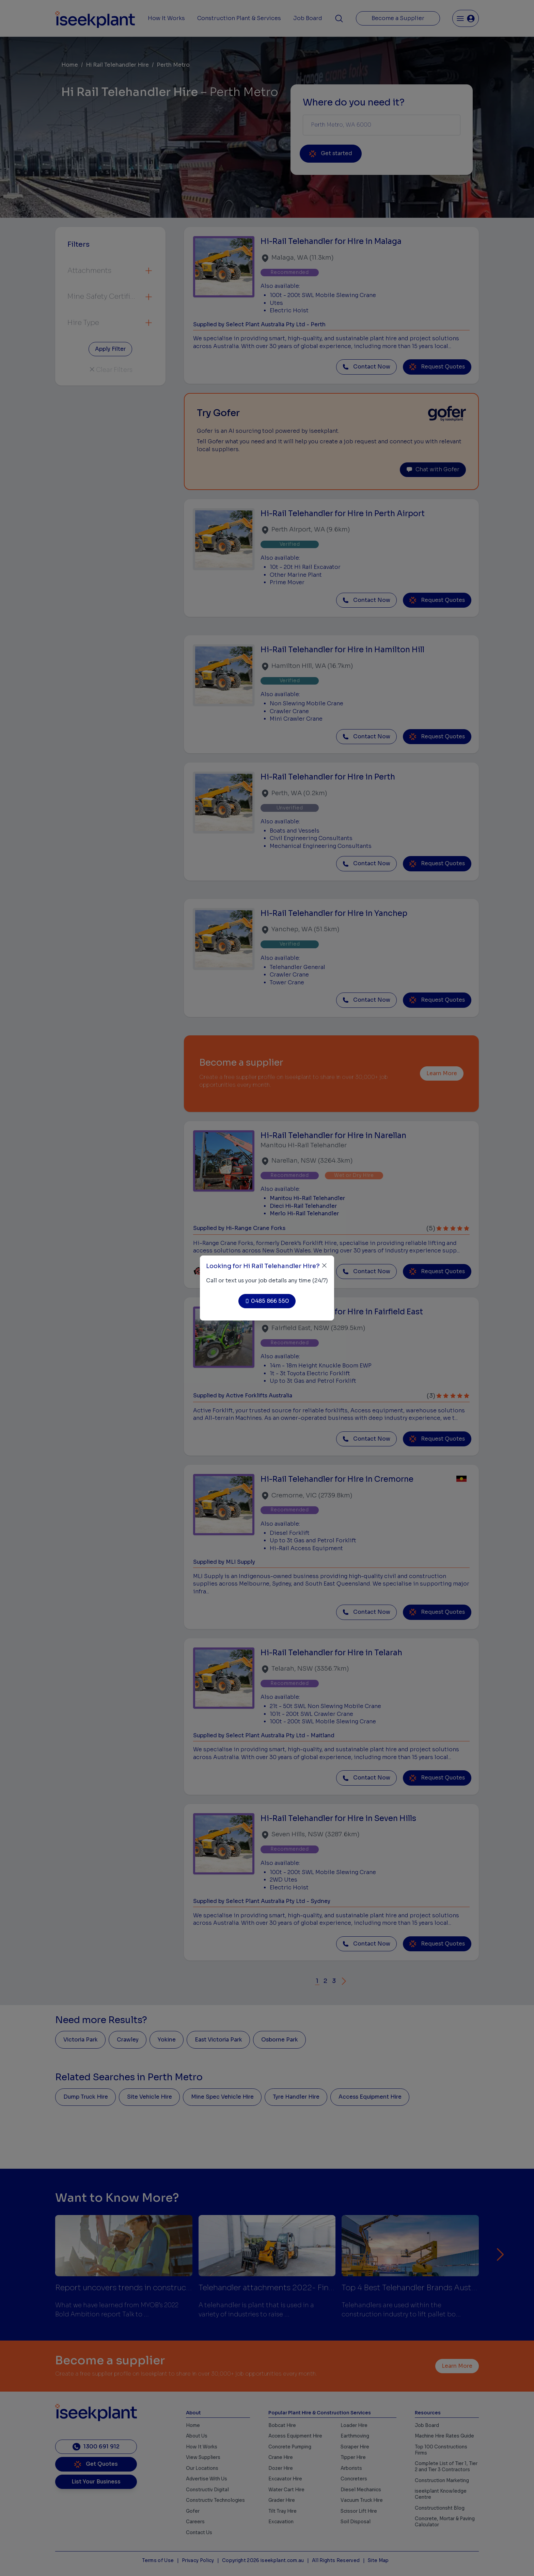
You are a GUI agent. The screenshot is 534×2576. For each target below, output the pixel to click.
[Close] (324, 1265)
